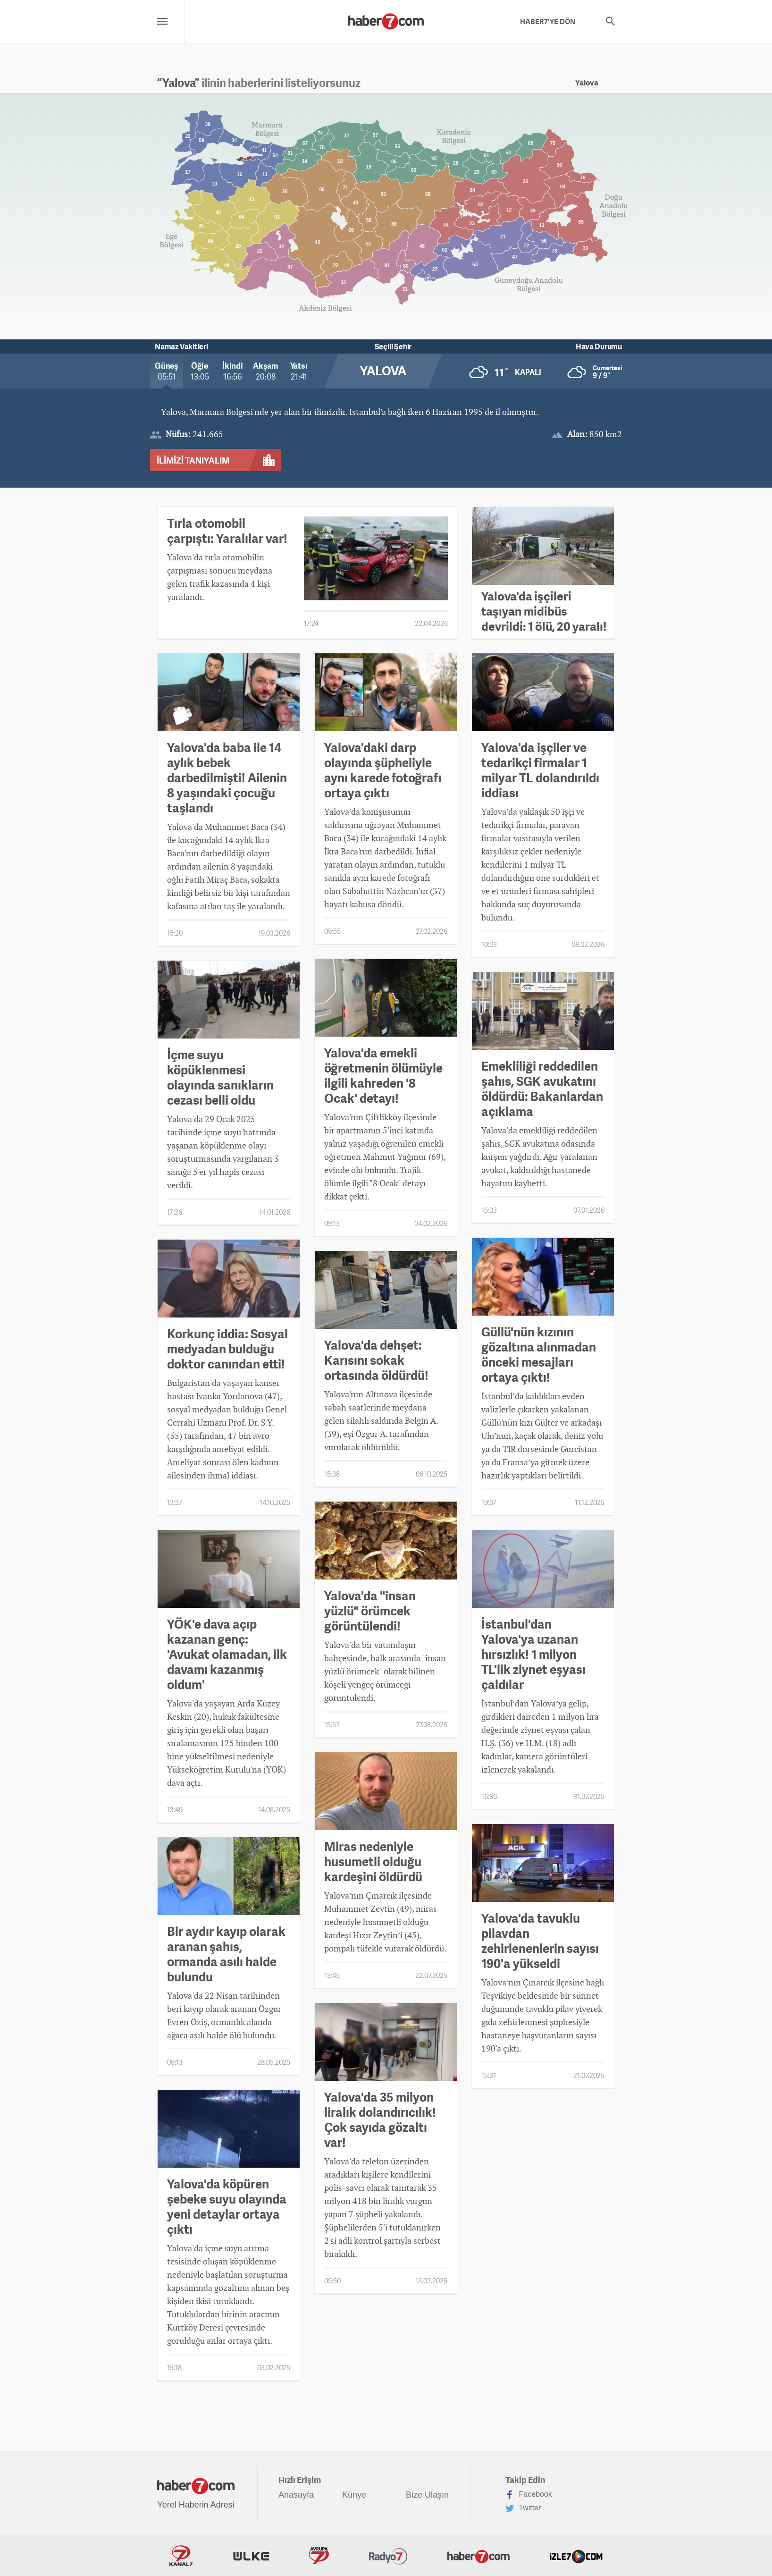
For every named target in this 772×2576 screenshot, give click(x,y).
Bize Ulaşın (427, 2495)
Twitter (523, 2508)
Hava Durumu (599, 346)
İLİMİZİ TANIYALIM (193, 460)
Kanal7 (181, 2555)
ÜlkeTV (251, 2555)
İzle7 (576, 2555)
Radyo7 (388, 2555)
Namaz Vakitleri (181, 346)
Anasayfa (296, 2495)
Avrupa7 (319, 2555)
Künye (354, 2495)
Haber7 (478, 2555)
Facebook (528, 2495)
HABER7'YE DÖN (547, 21)
